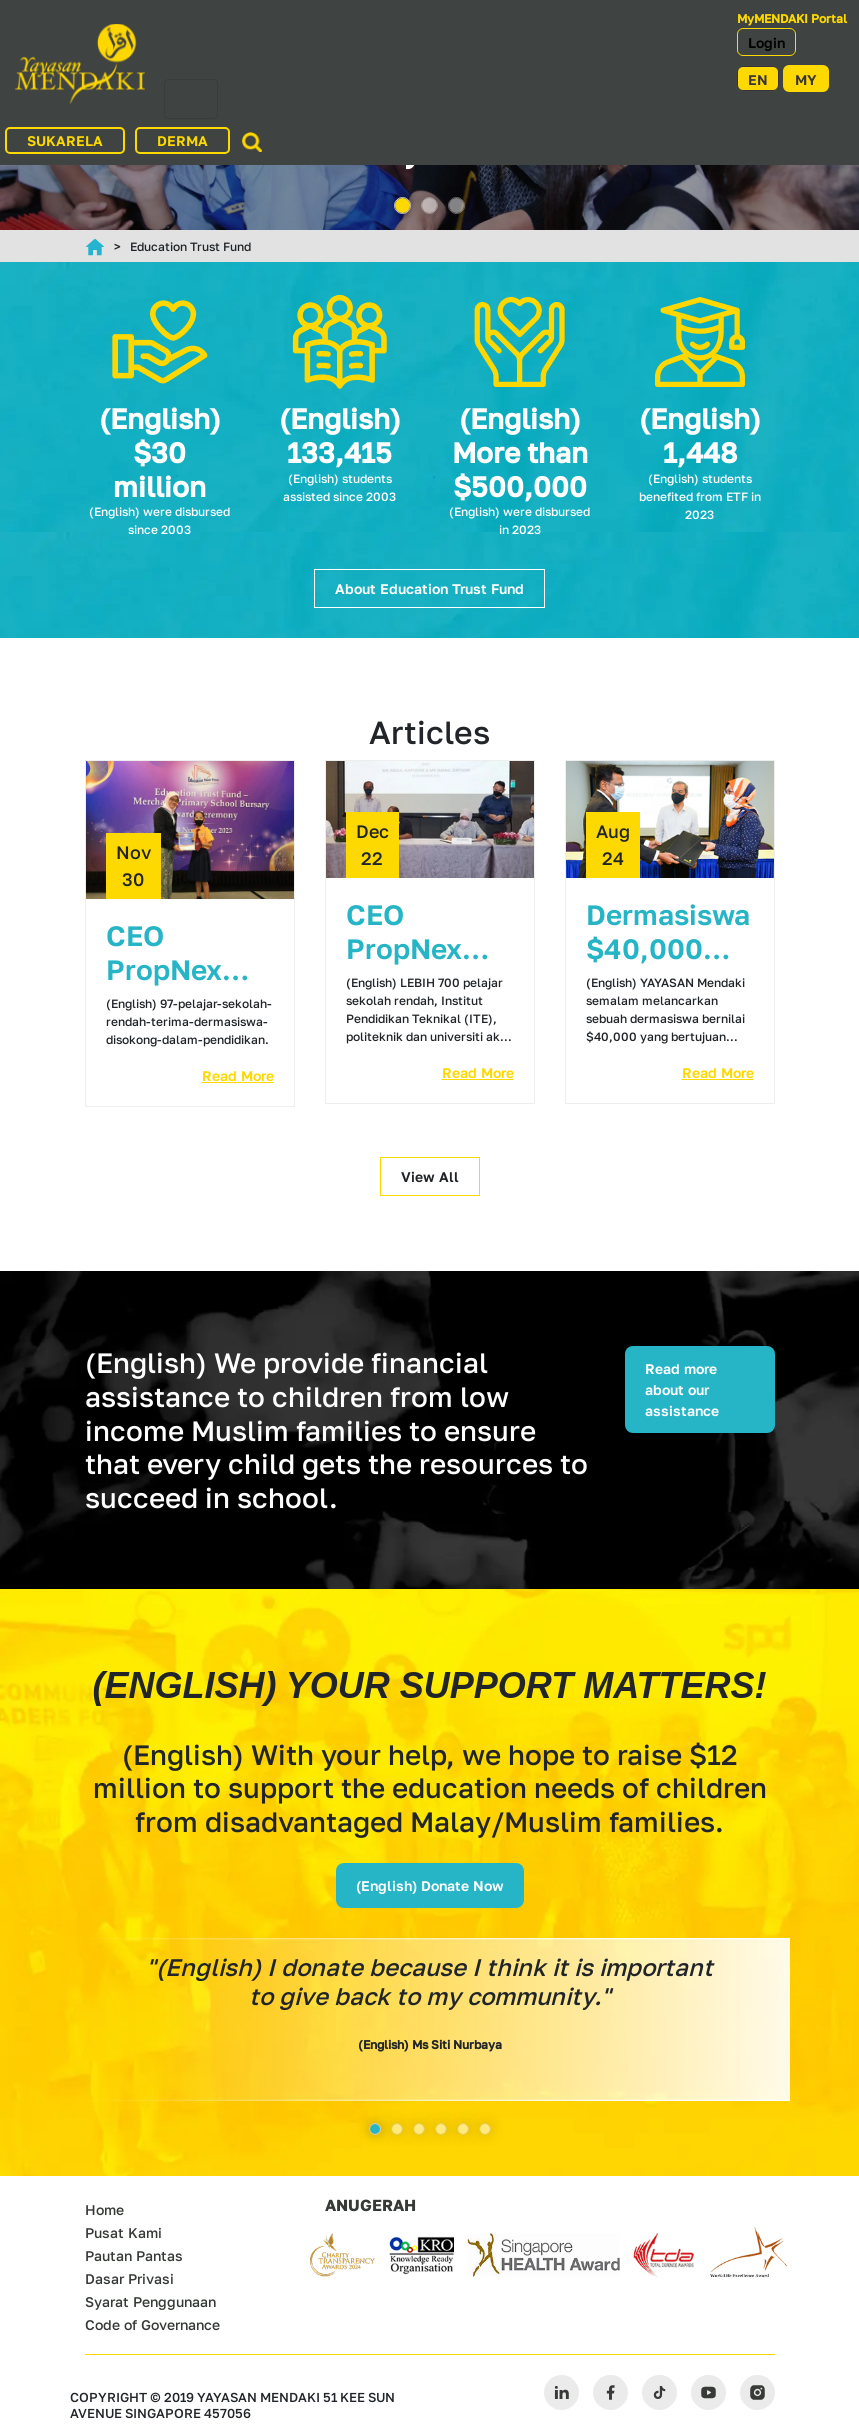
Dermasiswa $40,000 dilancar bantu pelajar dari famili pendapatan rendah (668, 932)
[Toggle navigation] (191, 99)
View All (430, 1176)
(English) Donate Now (430, 1885)
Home (104, 2209)
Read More (238, 1075)
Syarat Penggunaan (150, 2301)
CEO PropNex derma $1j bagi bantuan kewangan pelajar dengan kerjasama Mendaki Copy (175, 953)
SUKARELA (65, 140)
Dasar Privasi (129, 2278)
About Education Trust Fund (429, 588)
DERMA (182, 140)
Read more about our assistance (682, 1389)
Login (766, 42)
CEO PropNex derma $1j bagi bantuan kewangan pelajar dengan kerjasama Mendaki (415, 932)
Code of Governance (152, 2324)
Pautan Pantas (134, 2255)
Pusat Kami (123, 2232)
